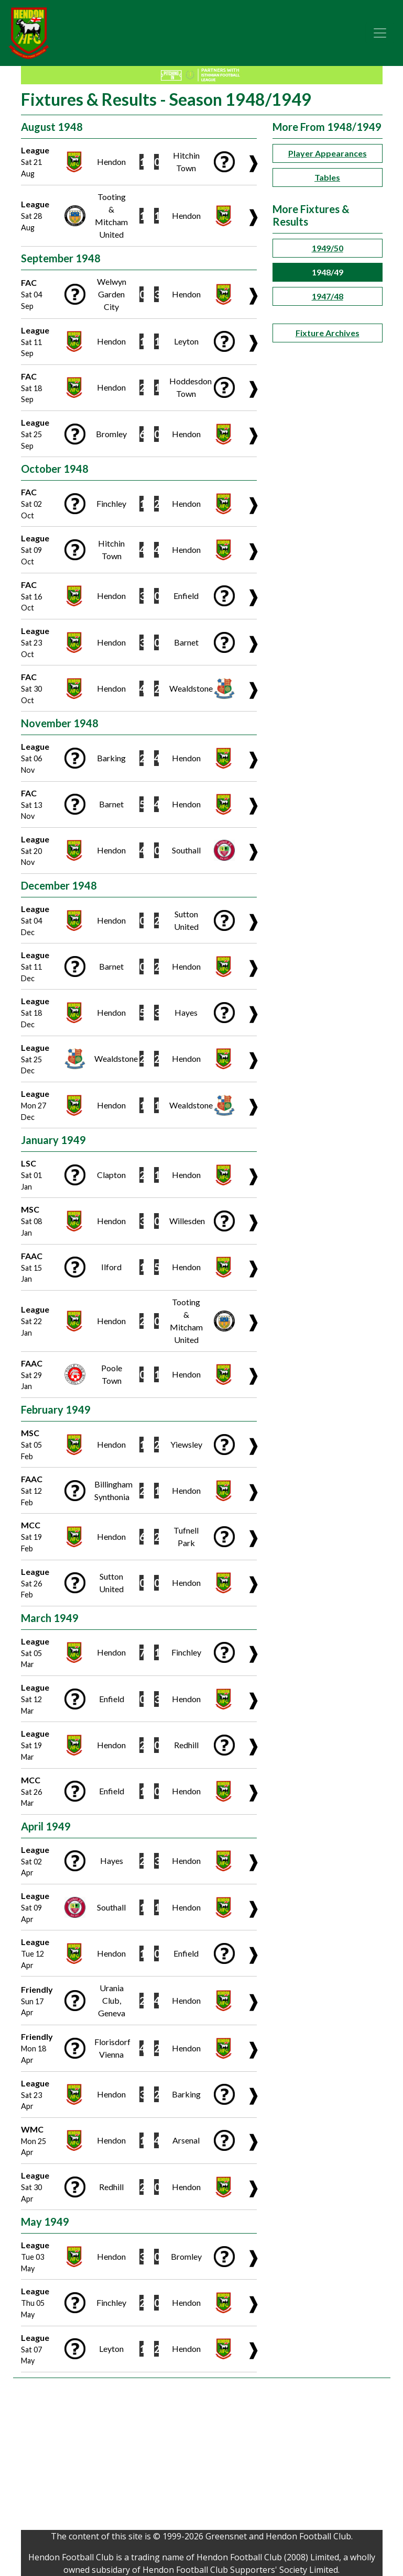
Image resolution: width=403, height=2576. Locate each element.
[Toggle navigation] (380, 33)
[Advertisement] (202, 2456)
